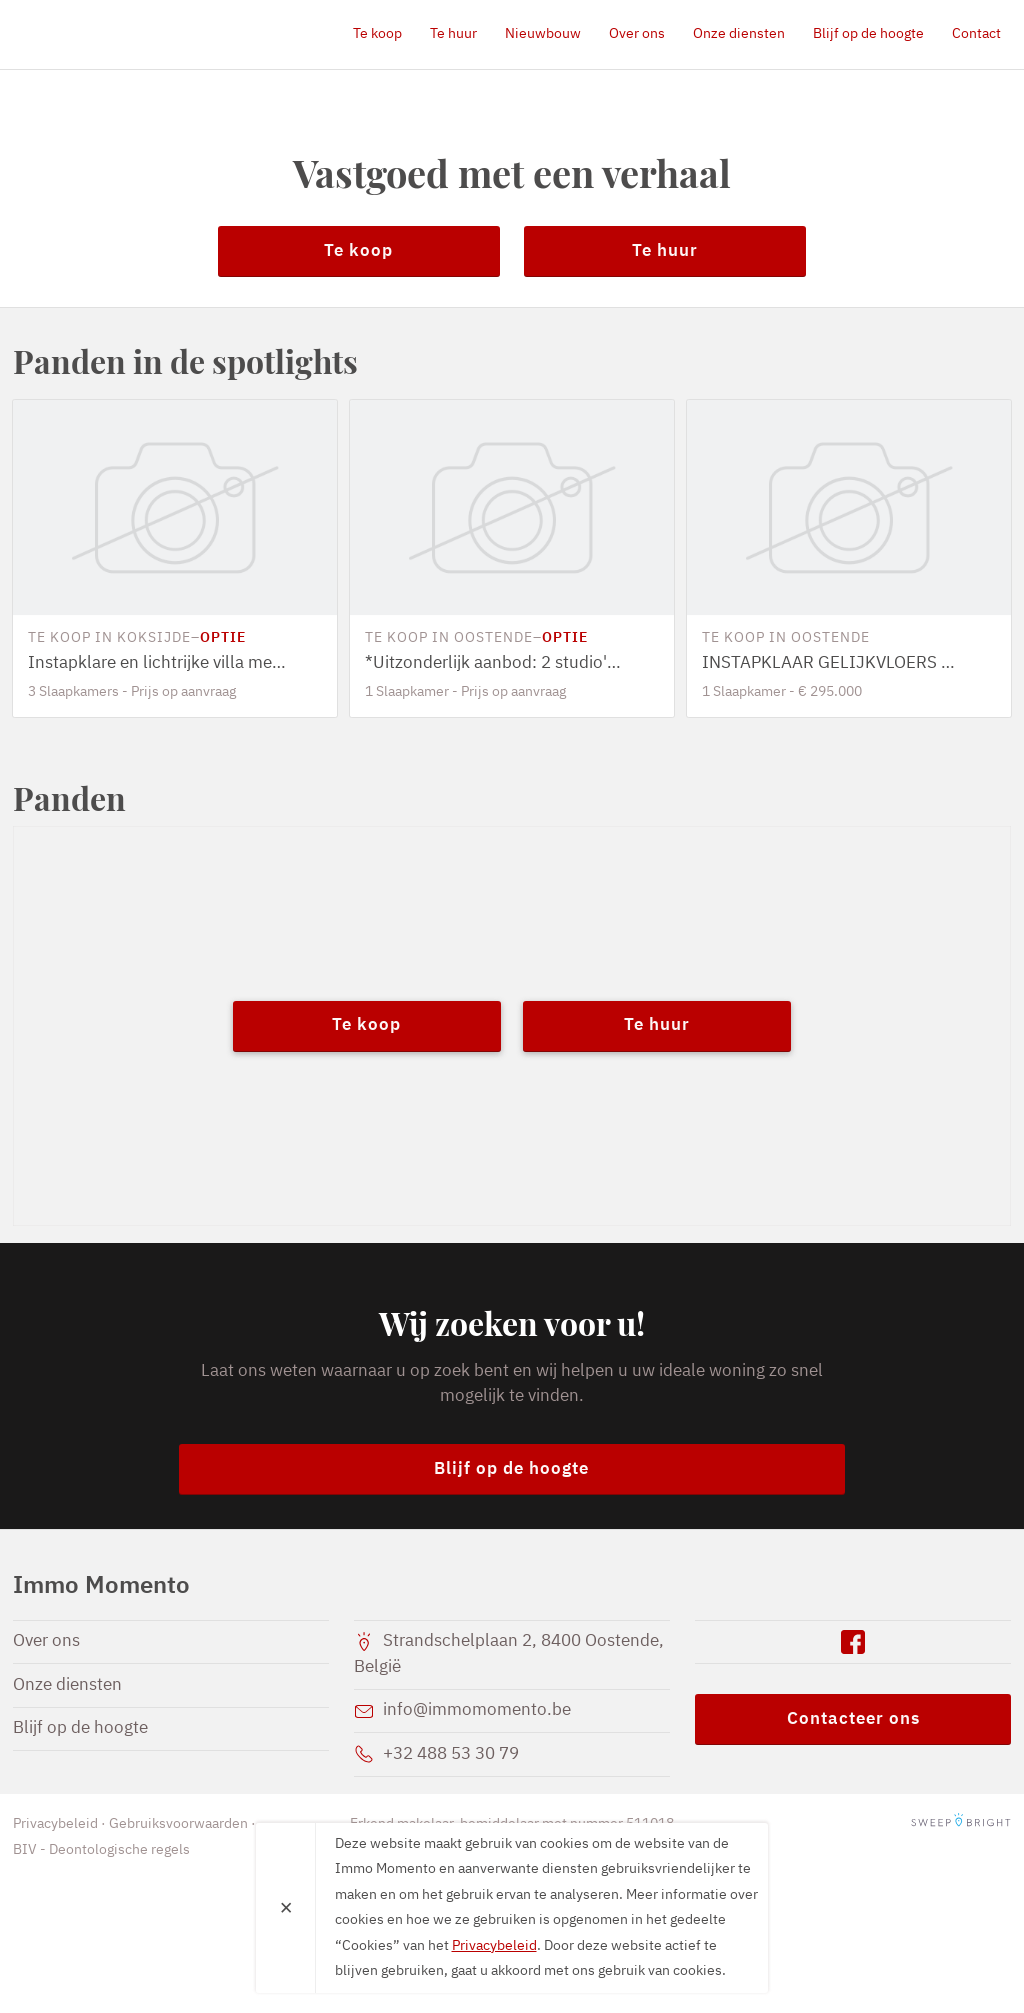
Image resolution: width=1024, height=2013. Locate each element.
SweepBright (961, 1824)
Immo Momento (128, 34)
